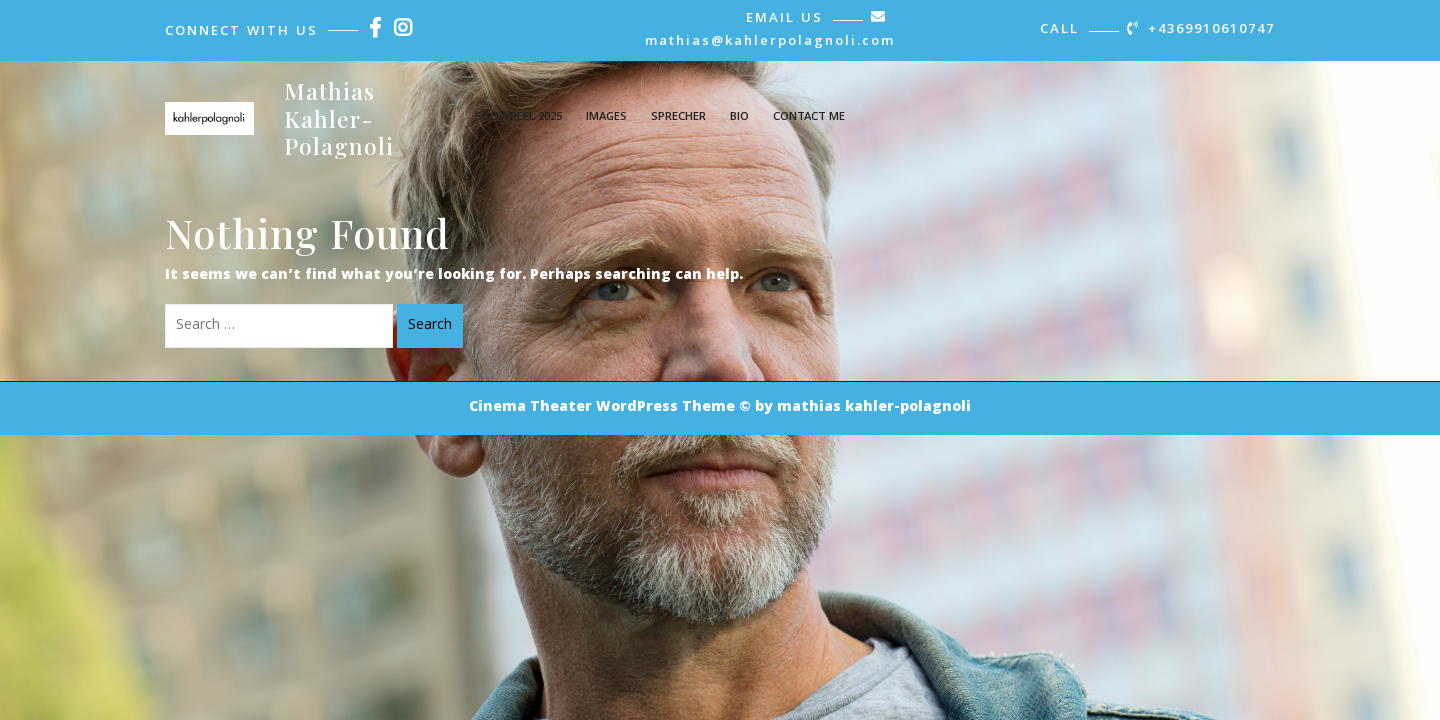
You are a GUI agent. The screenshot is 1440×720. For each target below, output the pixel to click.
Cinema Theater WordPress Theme (602, 408)
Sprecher (678, 118)
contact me (809, 118)
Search (430, 326)
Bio (739, 118)
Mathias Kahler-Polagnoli (339, 118)
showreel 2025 (518, 118)
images (606, 118)
